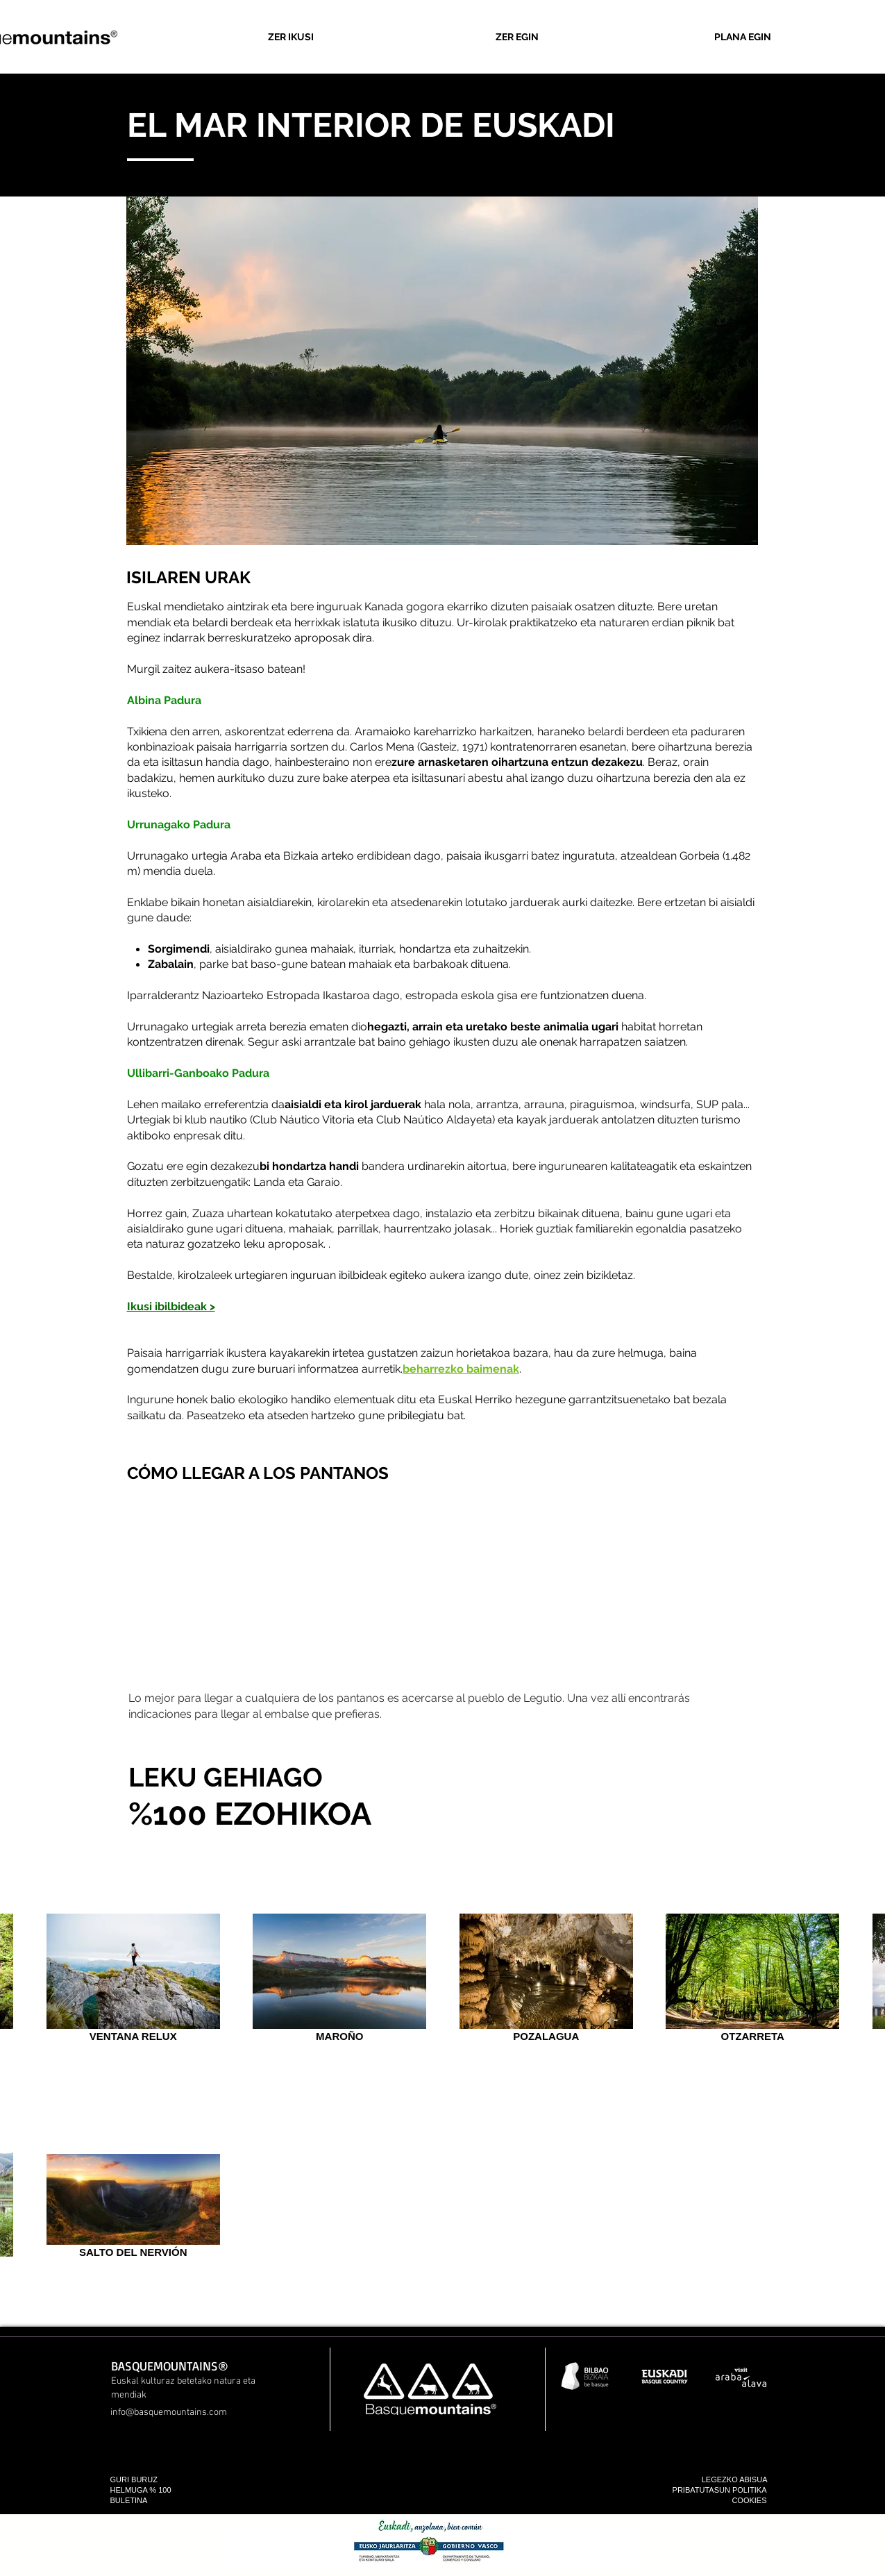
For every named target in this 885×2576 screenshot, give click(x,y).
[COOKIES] (725, 2500)
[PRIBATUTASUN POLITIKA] (689, 2490)
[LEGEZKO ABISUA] (726, 2480)
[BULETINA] (152, 2500)
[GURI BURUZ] (162, 2480)
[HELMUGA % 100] (153, 2490)
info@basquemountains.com (168, 2412)
